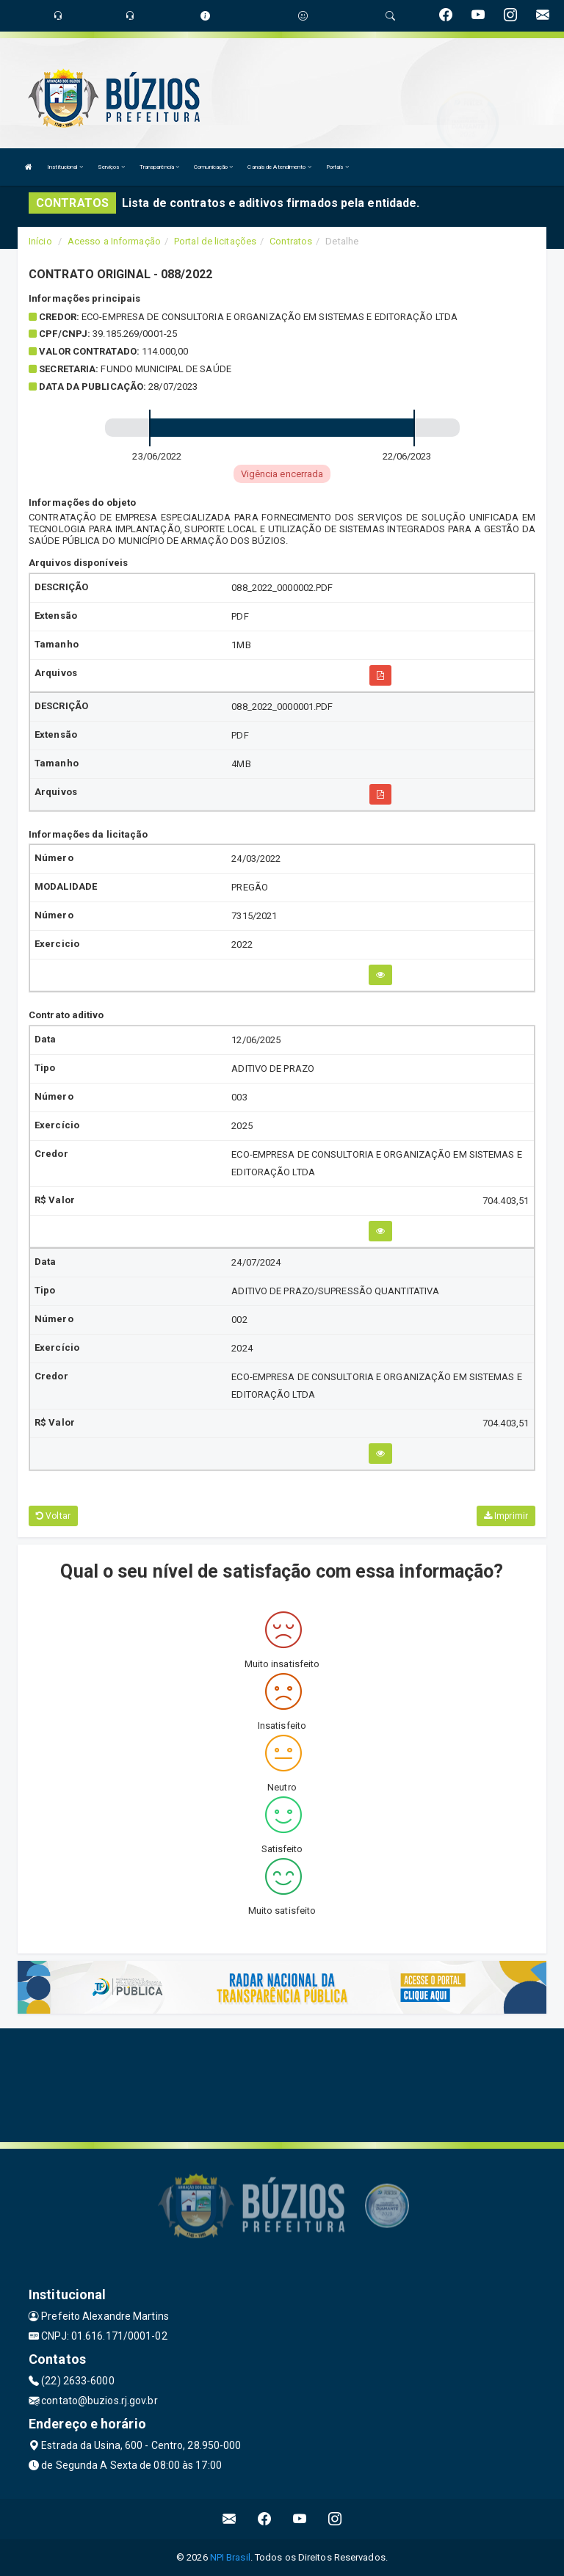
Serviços (111, 167)
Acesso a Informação (114, 241)
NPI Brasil (230, 2557)
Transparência (160, 167)
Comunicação (213, 167)
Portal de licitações (215, 241)
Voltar (53, 1516)
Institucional (65, 167)
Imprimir (506, 1516)
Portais (337, 167)
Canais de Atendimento (279, 167)
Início (40, 241)
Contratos (291, 241)
